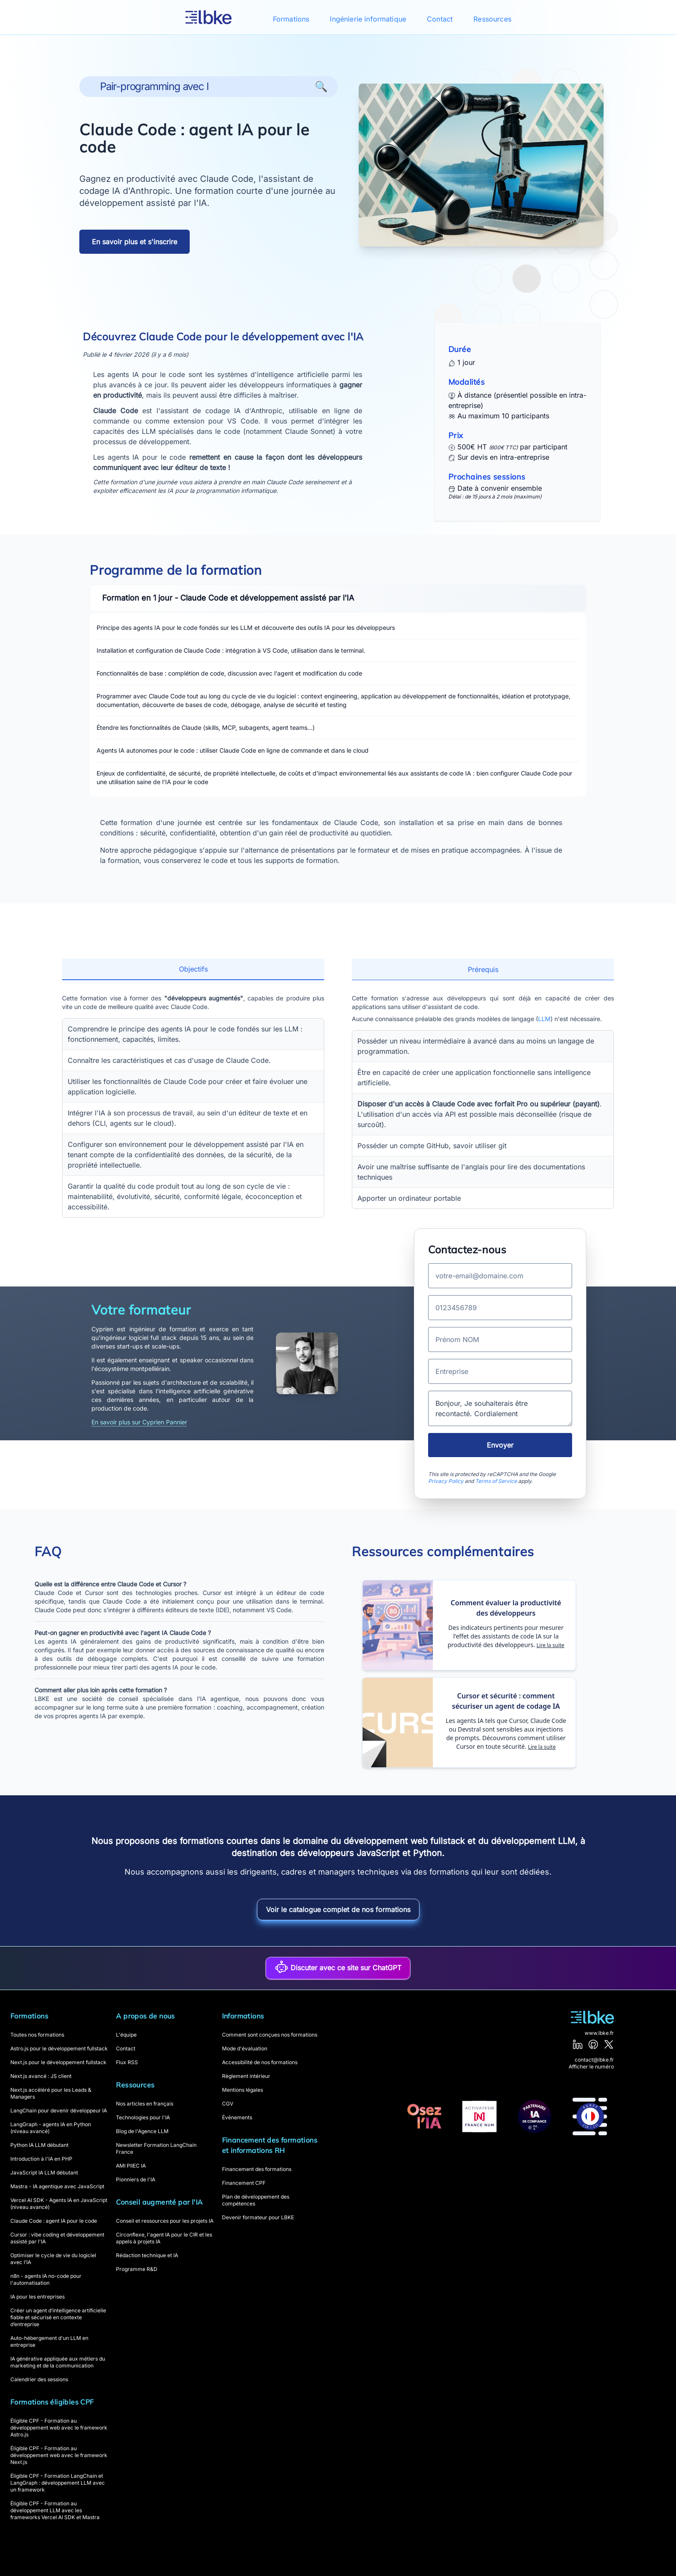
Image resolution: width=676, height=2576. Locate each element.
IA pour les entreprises (37, 2296)
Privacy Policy (445, 1481)
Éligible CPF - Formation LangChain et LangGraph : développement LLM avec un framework (57, 2483)
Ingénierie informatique (368, 19)
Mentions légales (242, 2090)
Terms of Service (495, 1481)
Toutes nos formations (37, 2034)
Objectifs (193, 969)
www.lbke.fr (599, 2033)
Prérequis (483, 969)
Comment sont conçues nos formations (269, 2034)
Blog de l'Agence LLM (142, 2131)
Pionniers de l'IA (135, 2179)
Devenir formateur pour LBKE (258, 2217)
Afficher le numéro (591, 2066)
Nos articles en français (144, 2103)
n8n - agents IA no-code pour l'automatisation (45, 2279)
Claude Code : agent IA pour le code (53, 2221)
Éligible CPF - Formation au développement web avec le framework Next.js (58, 2455)
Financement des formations (256, 2169)
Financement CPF (244, 2183)
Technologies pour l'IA (143, 2117)
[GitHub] (593, 2044)
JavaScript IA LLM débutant (44, 2172)
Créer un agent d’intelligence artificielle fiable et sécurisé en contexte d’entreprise (58, 2317)
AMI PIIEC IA (131, 2165)
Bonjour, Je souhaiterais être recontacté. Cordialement (500, 1408)
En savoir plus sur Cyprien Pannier (139, 1422)
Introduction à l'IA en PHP (41, 2158)
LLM (544, 1018)
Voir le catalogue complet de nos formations (338, 1909)
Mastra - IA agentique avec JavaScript (57, 2186)
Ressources (492, 19)
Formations (291, 19)
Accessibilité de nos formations (259, 2062)
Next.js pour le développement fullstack (58, 2062)
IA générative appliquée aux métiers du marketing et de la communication (57, 2362)
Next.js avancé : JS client (41, 2076)
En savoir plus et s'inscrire (134, 241)
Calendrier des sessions (39, 2379)
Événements (237, 2117)
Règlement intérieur (246, 2076)
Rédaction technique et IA (147, 2255)
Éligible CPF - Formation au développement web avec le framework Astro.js (58, 2427)
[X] (609, 2044)
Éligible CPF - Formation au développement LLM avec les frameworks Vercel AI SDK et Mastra (55, 2510)
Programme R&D (136, 2269)
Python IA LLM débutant (39, 2145)
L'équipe (126, 2034)
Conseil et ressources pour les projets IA (164, 2221)
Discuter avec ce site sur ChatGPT (338, 1967)
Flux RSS (127, 2062)
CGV (227, 2103)
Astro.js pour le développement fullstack (59, 2048)
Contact (440, 19)
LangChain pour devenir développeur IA (58, 2110)
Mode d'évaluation (244, 2048)
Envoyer (500, 1445)
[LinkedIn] (578, 2044)
